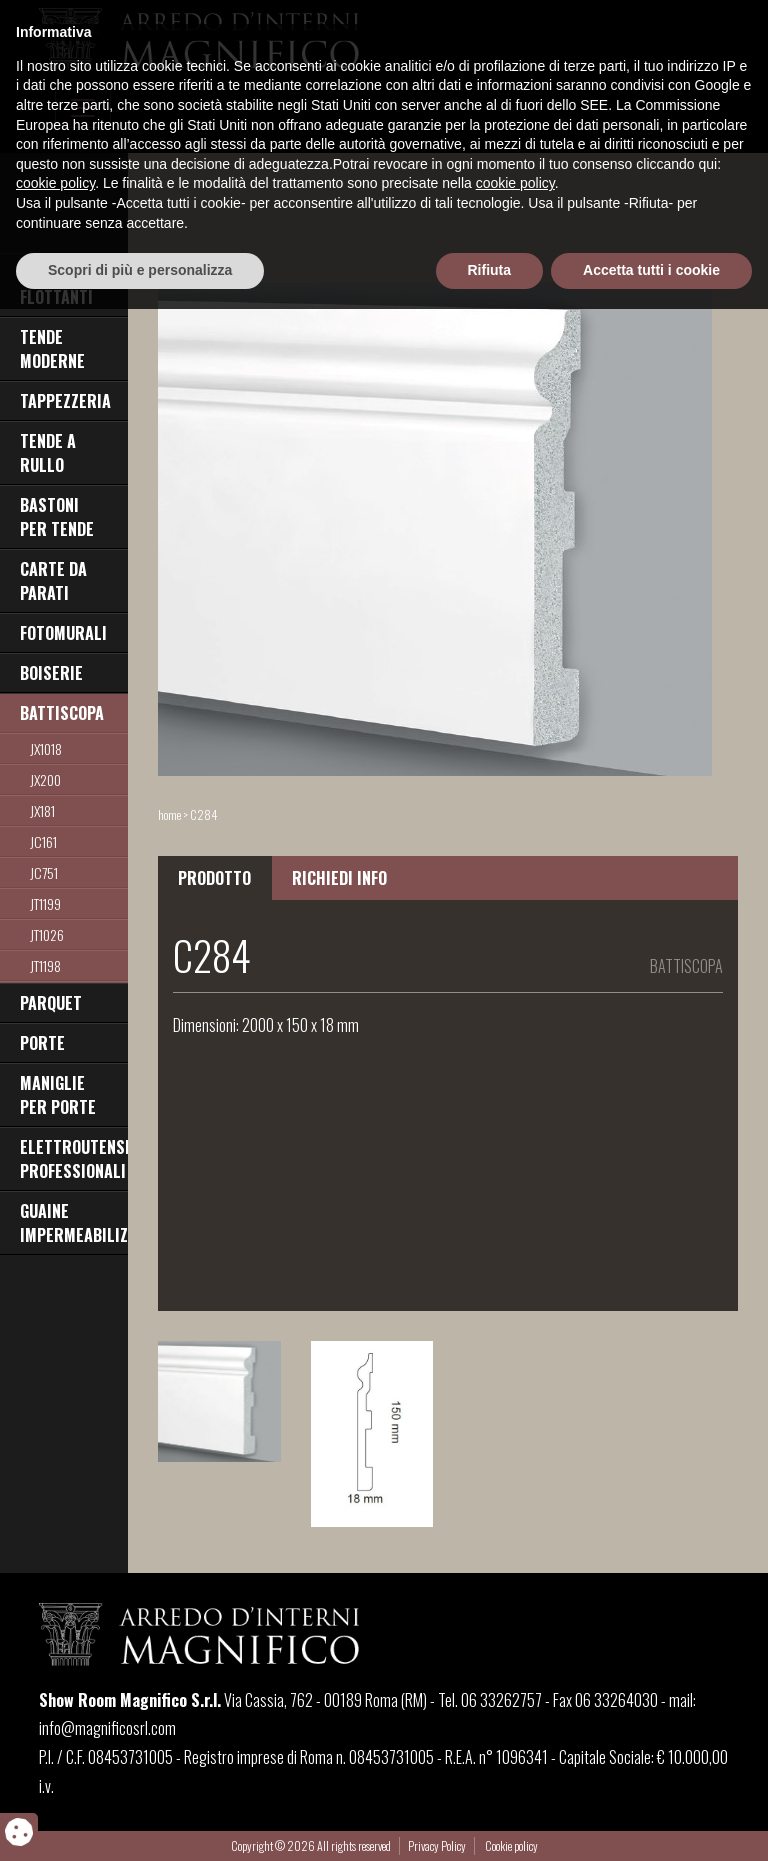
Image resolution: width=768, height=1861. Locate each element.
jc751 (44, 872)
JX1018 (46, 748)
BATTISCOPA (62, 713)
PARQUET (51, 1003)
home (169, 814)
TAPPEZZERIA (65, 401)
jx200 (45, 779)
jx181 (42, 810)
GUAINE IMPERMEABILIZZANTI (74, 1223)
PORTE (42, 1043)
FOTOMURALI (63, 633)
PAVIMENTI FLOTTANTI (56, 285)
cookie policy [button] (55, 1736)
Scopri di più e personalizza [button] (140, 1822)
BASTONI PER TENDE (57, 517)
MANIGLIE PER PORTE (58, 1095)
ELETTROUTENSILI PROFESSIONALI (74, 1159)
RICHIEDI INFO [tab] (339, 878)
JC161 (43, 841)
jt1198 (45, 965)
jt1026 (47, 934)
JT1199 (45, 903)
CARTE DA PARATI (53, 581)
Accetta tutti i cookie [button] (651, 1822)
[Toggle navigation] (83, 108)
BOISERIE (51, 673)
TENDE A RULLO (48, 453)
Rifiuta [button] (490, 1822)
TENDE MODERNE (52, 349)
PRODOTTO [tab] (214, 878)
